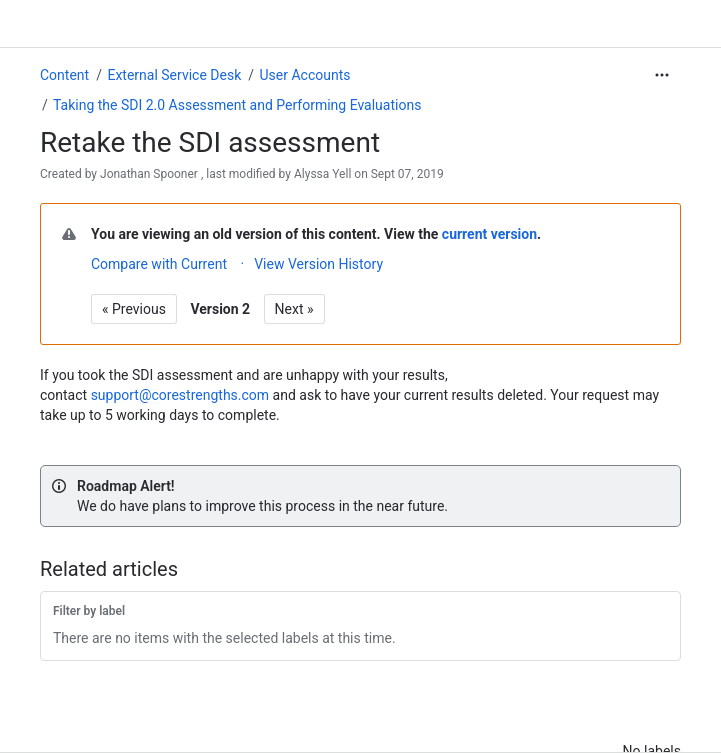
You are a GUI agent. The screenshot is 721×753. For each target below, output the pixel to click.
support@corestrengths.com (180, 395)
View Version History (318, 264)
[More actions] (662, 75)
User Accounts (305, 75)
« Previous (134, 309)
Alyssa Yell (322, 174)
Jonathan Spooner (149, 174)
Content (64, 75)
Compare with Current (159, 264)
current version (489, 234)
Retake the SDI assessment (210, 142)
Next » (294, 309)
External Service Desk (174, 75)
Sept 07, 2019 (407, 174)
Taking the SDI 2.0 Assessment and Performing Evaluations (237, 105)
